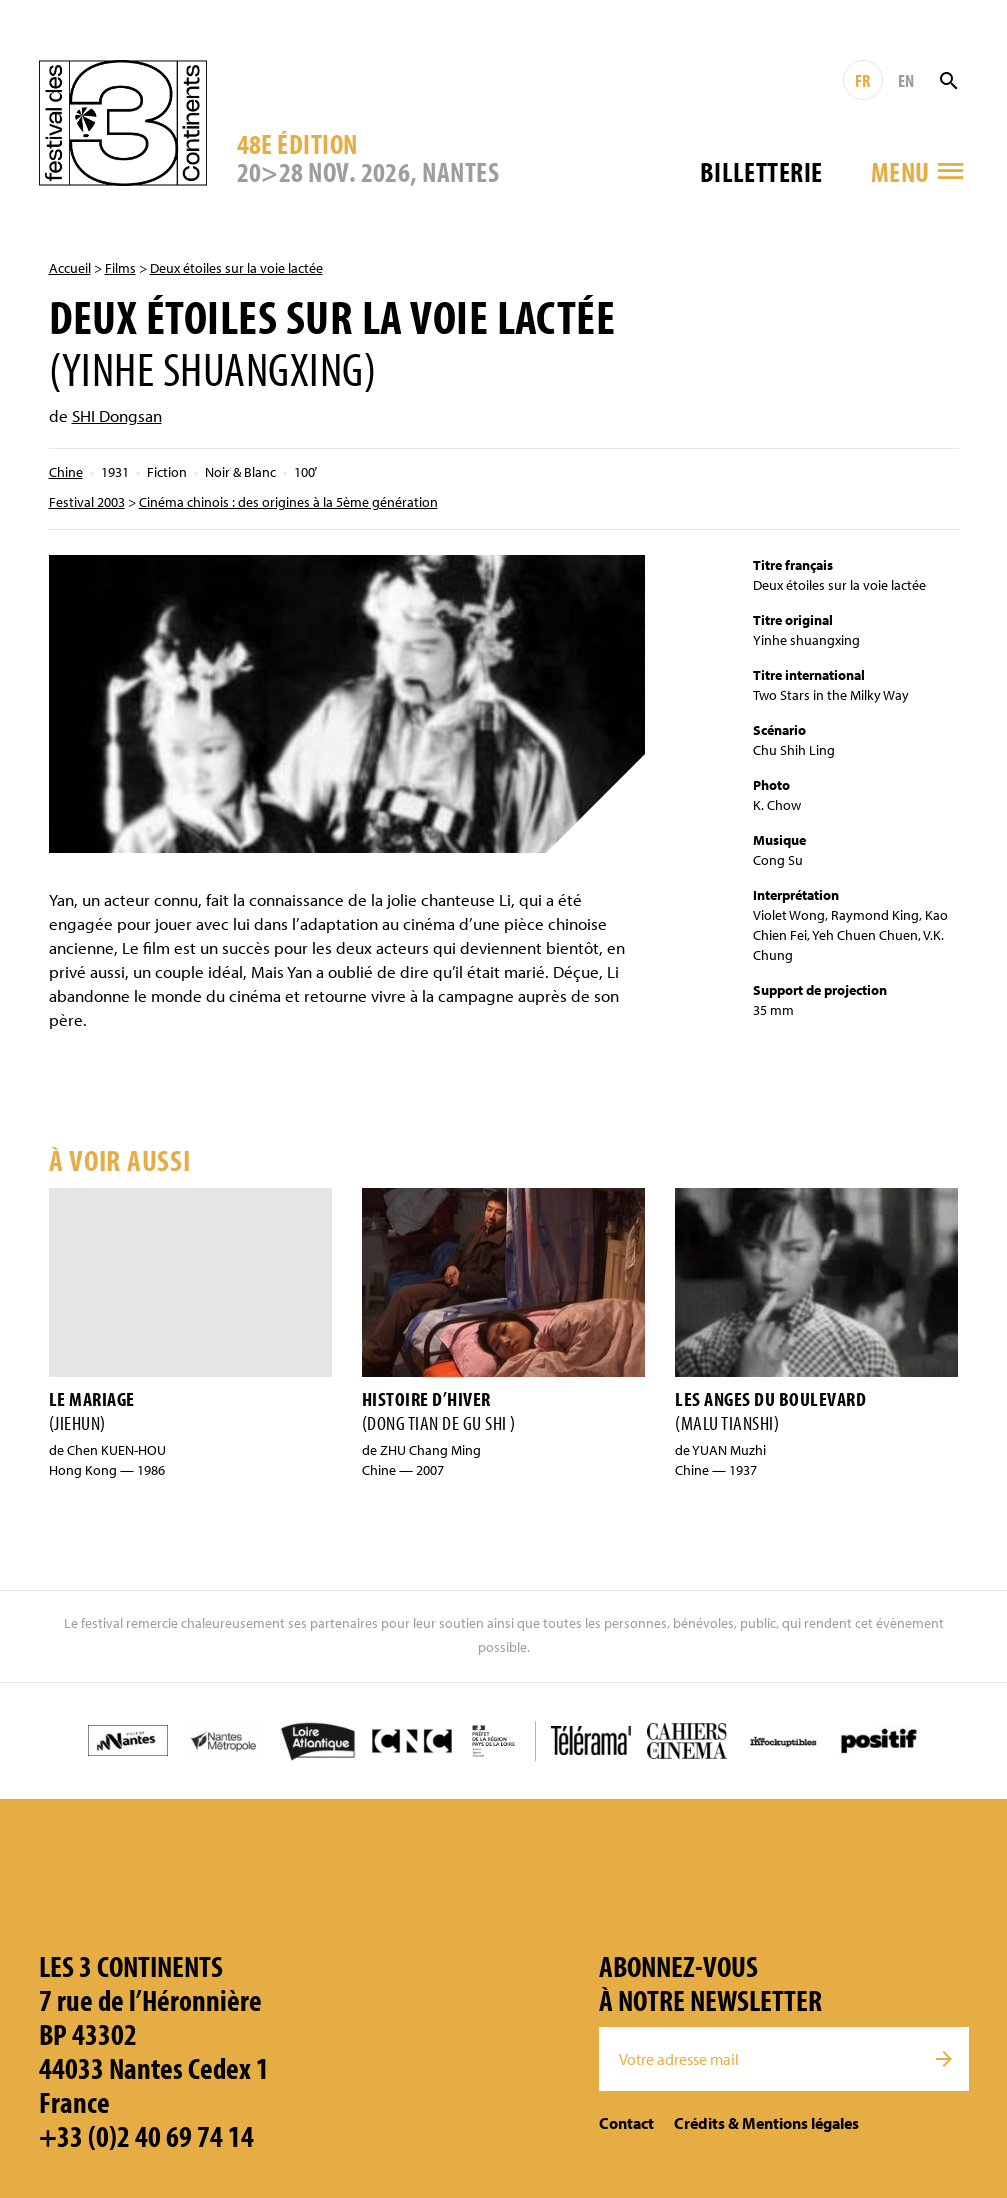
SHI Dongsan (117, 415)
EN (906, 80)
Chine (66, 472)
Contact (626, 2123)
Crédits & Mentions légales (766, 2123)
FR (862, 80)
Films (120, 268)
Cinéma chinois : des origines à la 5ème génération (288, 502)
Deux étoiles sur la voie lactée (236, 268)
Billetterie (761, 171)
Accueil (70, 268)
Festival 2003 (87, 502)
